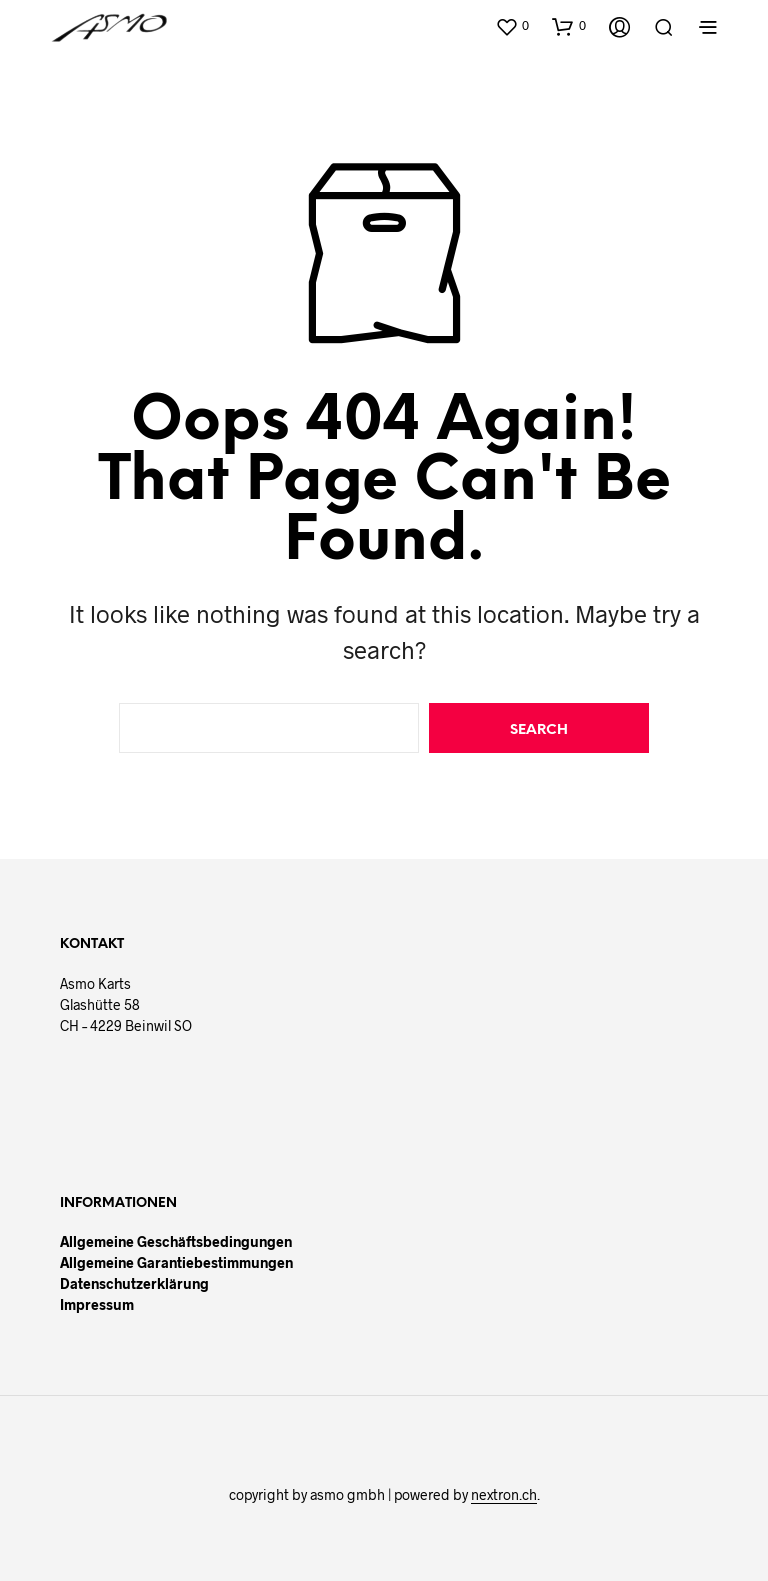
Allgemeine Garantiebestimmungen (176, 1262)
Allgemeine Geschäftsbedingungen (176, 1241)
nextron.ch (504, 1495)
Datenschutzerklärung (134, 1283)
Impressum (97, 1304)
